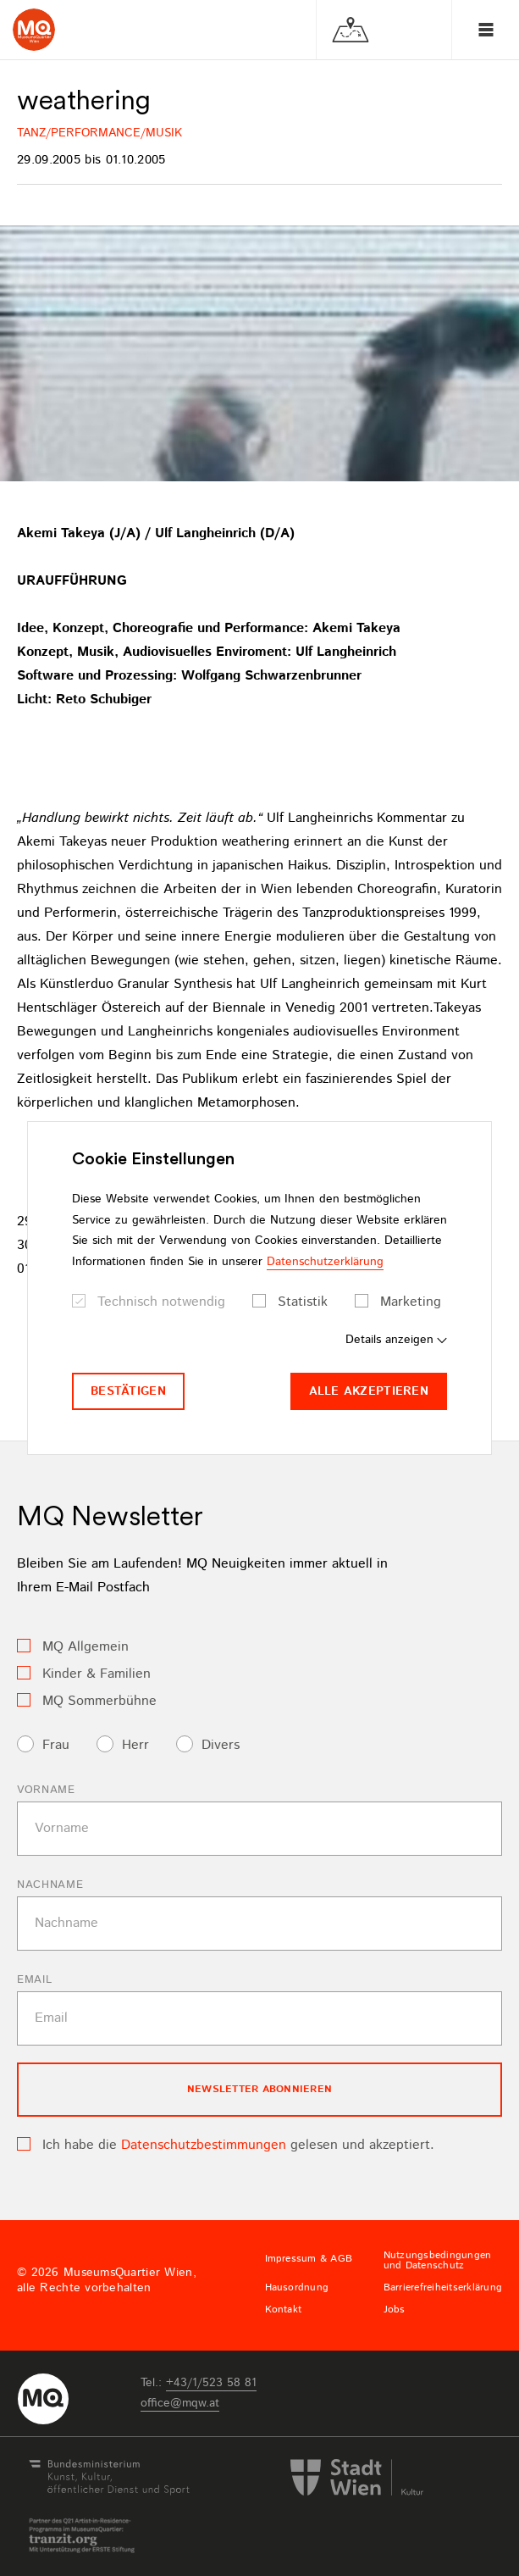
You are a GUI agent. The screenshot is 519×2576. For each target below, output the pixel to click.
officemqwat (180, 2403)
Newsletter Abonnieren (259, 2089)
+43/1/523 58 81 (211, 2382)
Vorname (46, 1790)
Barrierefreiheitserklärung (443, 2288)
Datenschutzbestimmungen (203, 2145)
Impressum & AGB (309, 2259)
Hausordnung (297, 2288)
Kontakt (283, 2310)
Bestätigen (128, 1391)
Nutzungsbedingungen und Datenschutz (438, 2261)
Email (34, 1980)
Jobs (395, 2310)
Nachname (50, 1885)
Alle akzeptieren (368, 1391)
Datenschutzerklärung (325, 1261)
